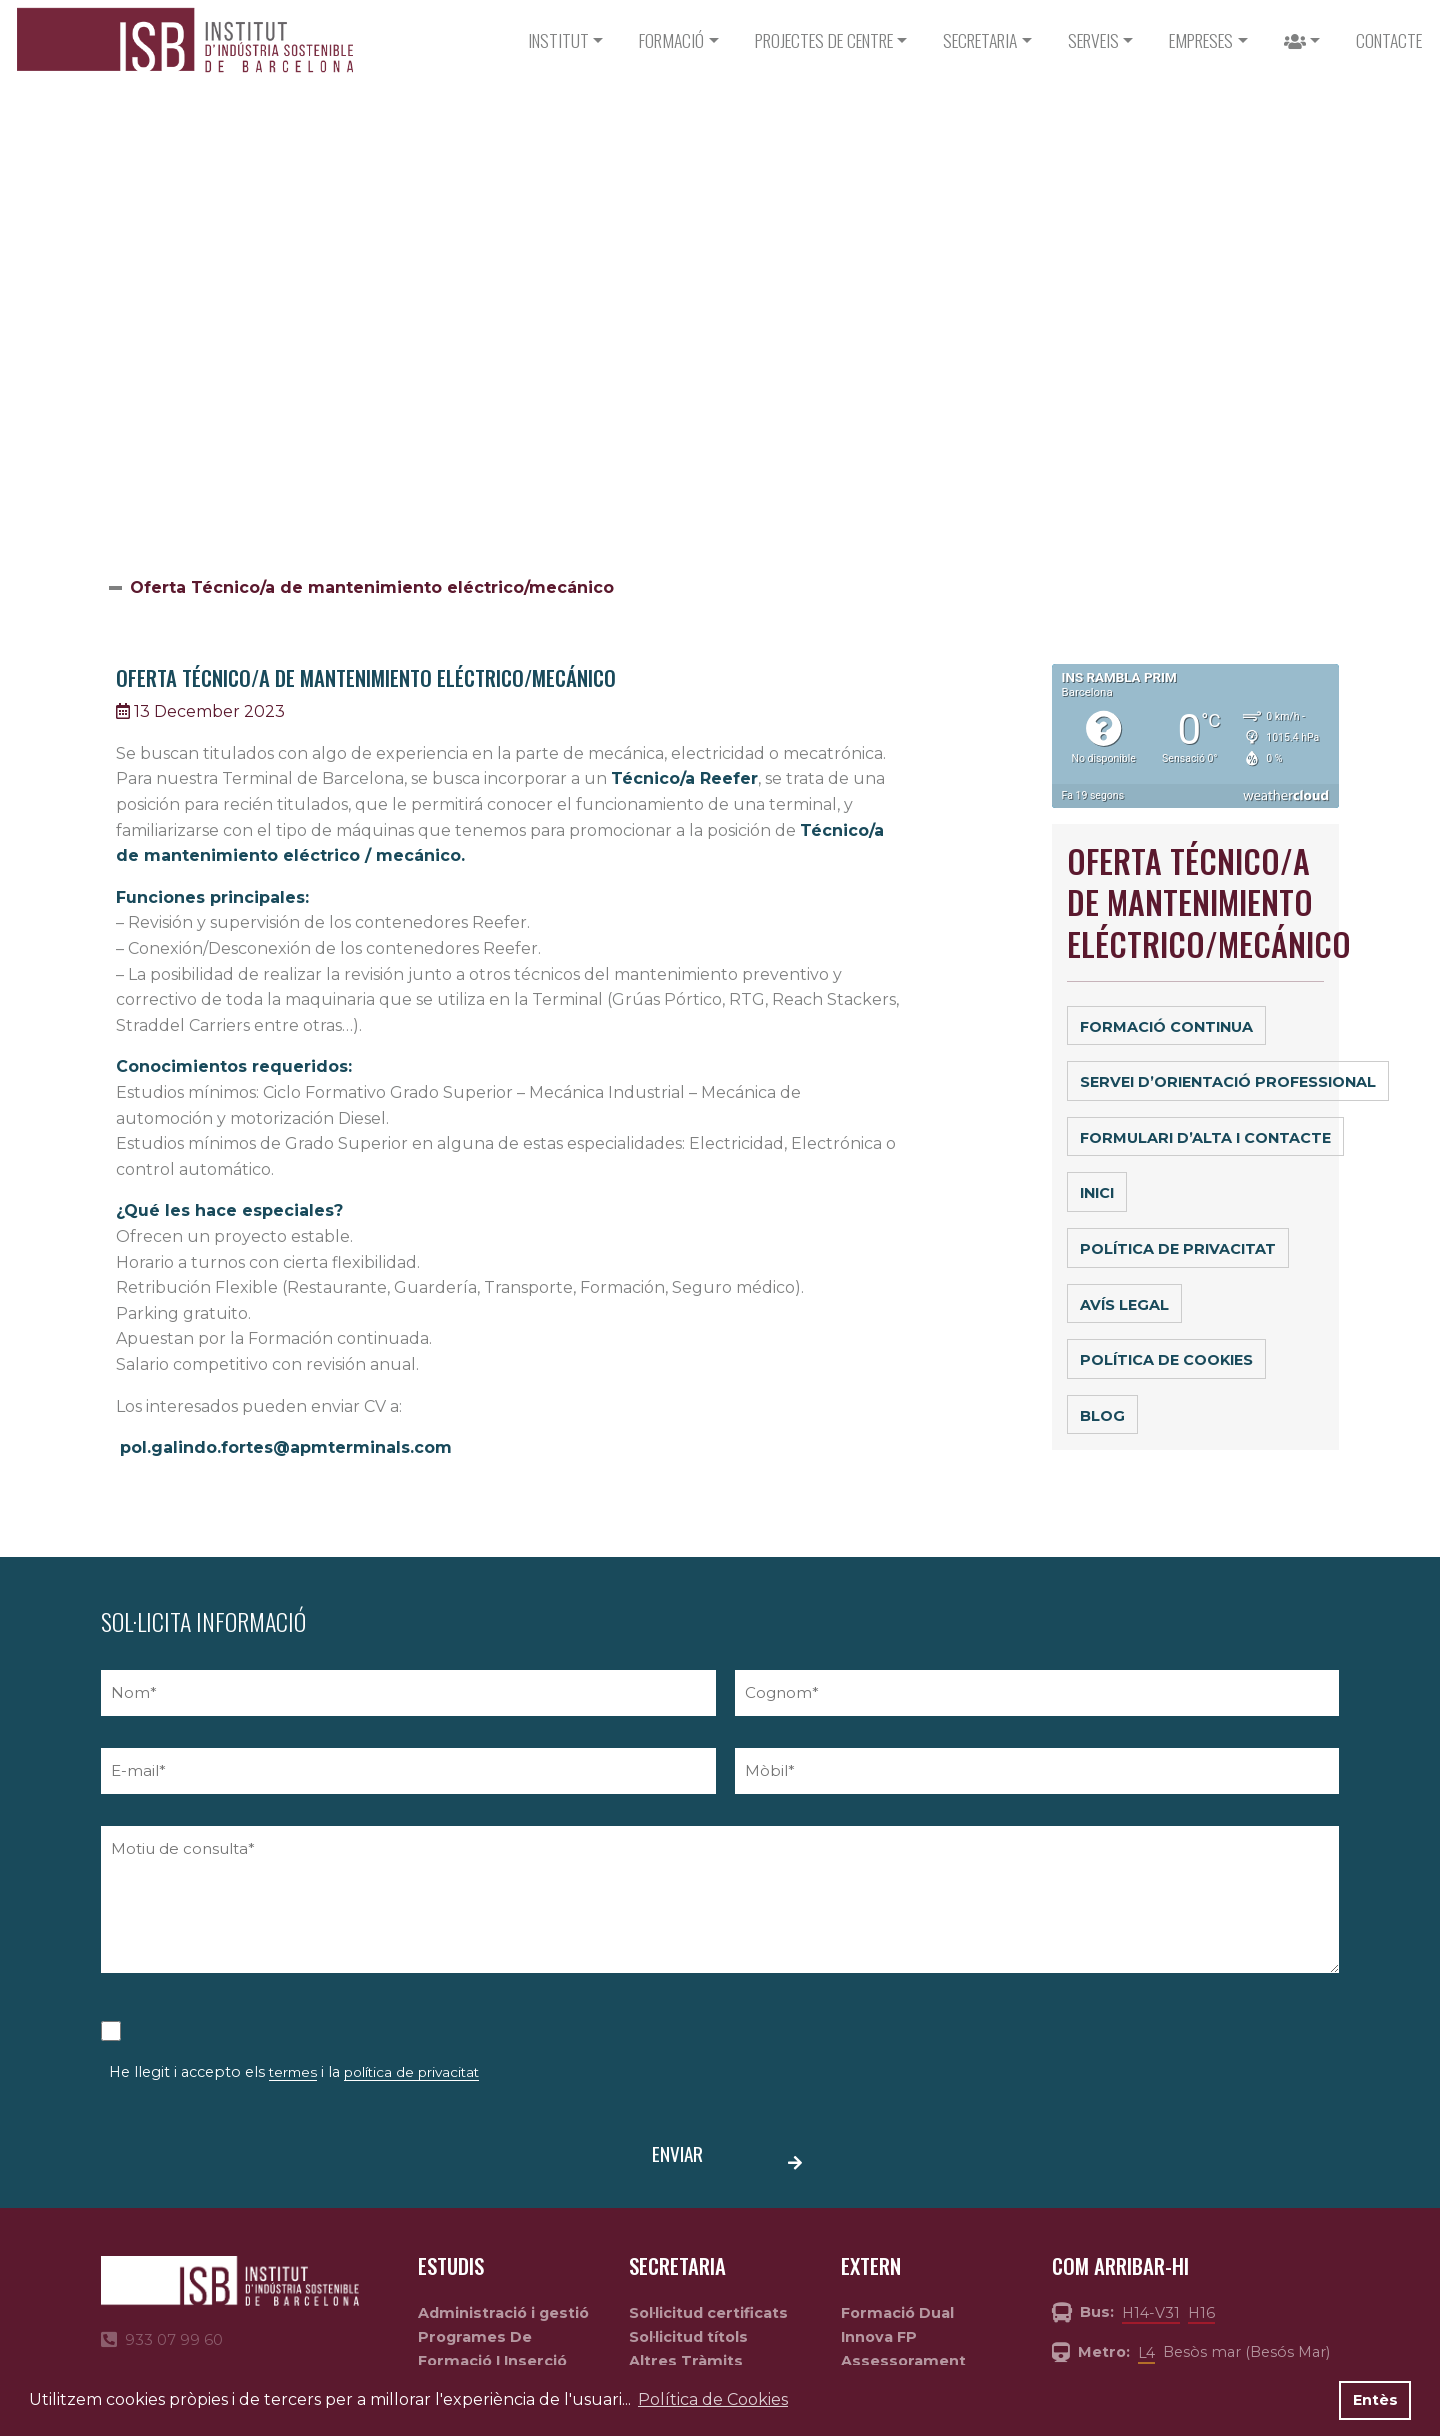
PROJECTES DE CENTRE (824, 40)
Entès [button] (1375, 2400)
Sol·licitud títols (688, 2337)
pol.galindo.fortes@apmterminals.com (286, 1447)
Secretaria (980, 40)
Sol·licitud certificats (708, 2313)
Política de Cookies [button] (713, 2399)
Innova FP (879, 2337)
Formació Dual (897, 2313)
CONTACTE (1389, 40)
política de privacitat (411, 2072)
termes (293, 2072)
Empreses (1201, 40)
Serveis (1093, 40)
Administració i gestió (503, 2313)
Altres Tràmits (686, 2361)
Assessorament (903, 2361)
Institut (558, 40)
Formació (671, 40)
